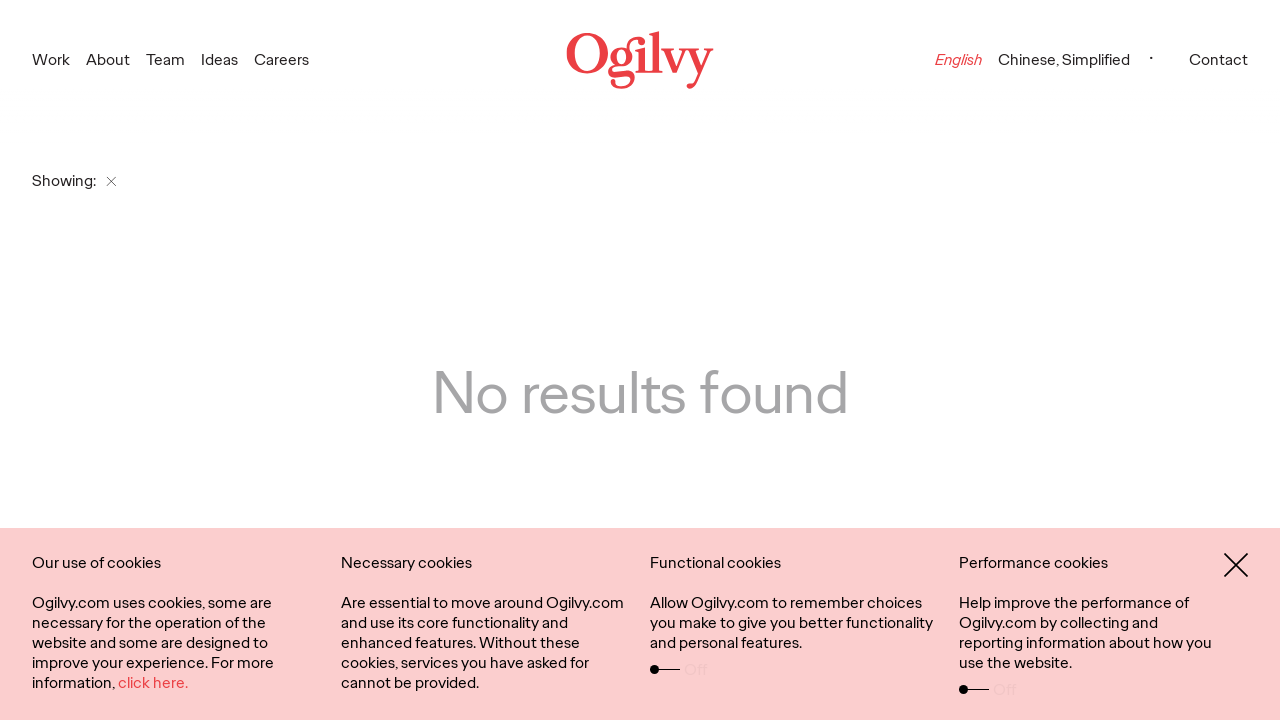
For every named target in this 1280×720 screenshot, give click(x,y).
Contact (1218, 59)
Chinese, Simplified (1064, 59)
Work (51, 59)
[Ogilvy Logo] (640, 60)
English (958, 59)
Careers (281, 59)
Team (165, 59)
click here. (153, 682)
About (108, 59)
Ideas (219, 59)
